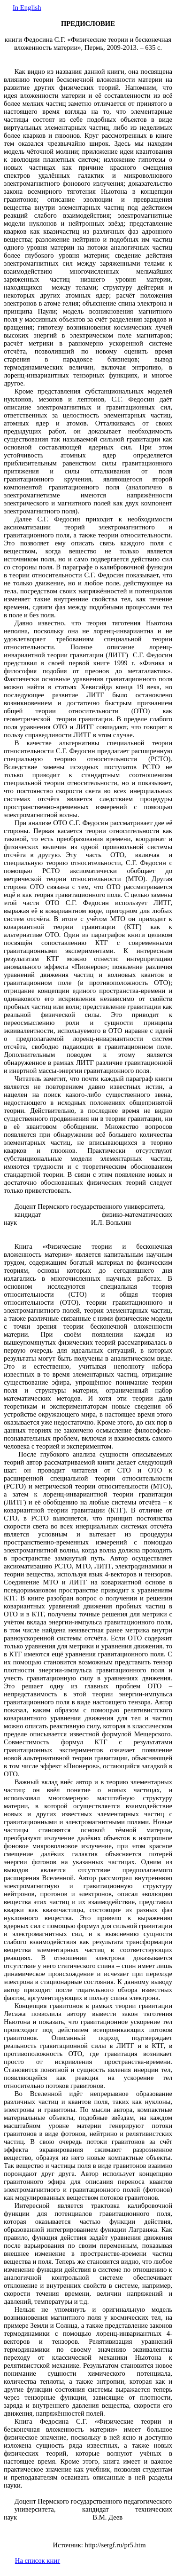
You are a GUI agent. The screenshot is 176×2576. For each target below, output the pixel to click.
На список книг (37, 2560)
